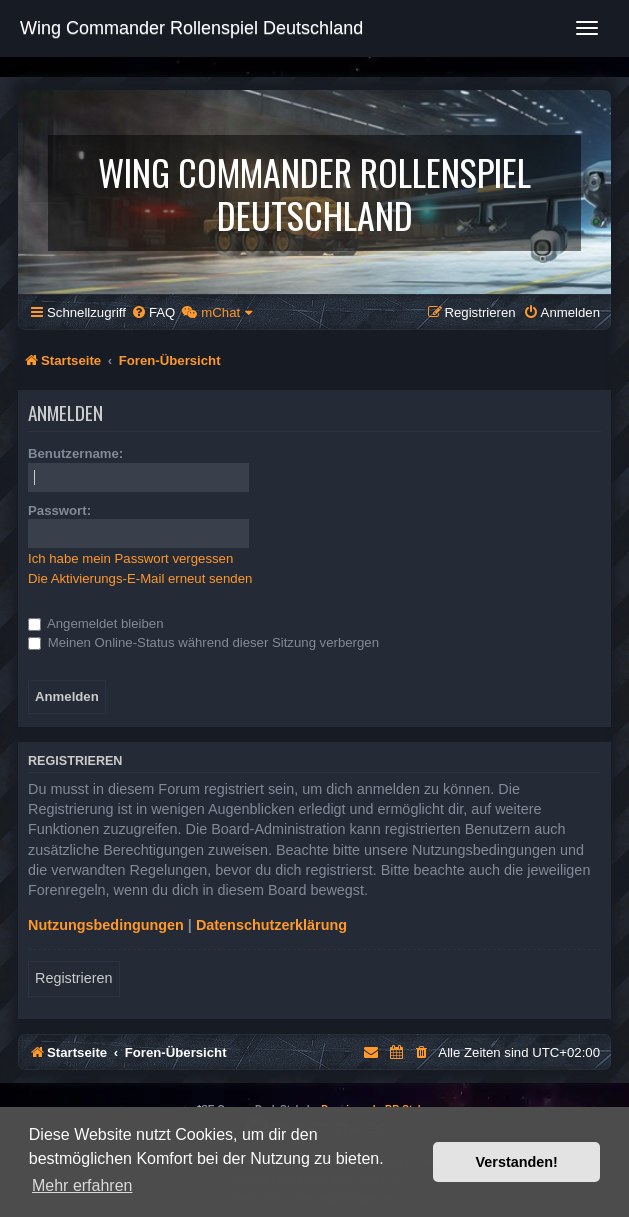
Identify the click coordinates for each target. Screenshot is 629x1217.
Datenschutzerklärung (271, 925)
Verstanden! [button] (517, 1162)
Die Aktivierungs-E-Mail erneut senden (140, 578)
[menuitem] (153, 312)
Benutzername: (75, 453)
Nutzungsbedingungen (106, 925)
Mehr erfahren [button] (82, 1185)
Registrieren (74, 978)
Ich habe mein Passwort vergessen (130, 558)
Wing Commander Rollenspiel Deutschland (191, 28)
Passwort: (59, 510)
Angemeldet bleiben (96, 623)
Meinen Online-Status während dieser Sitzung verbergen (203, 642)
